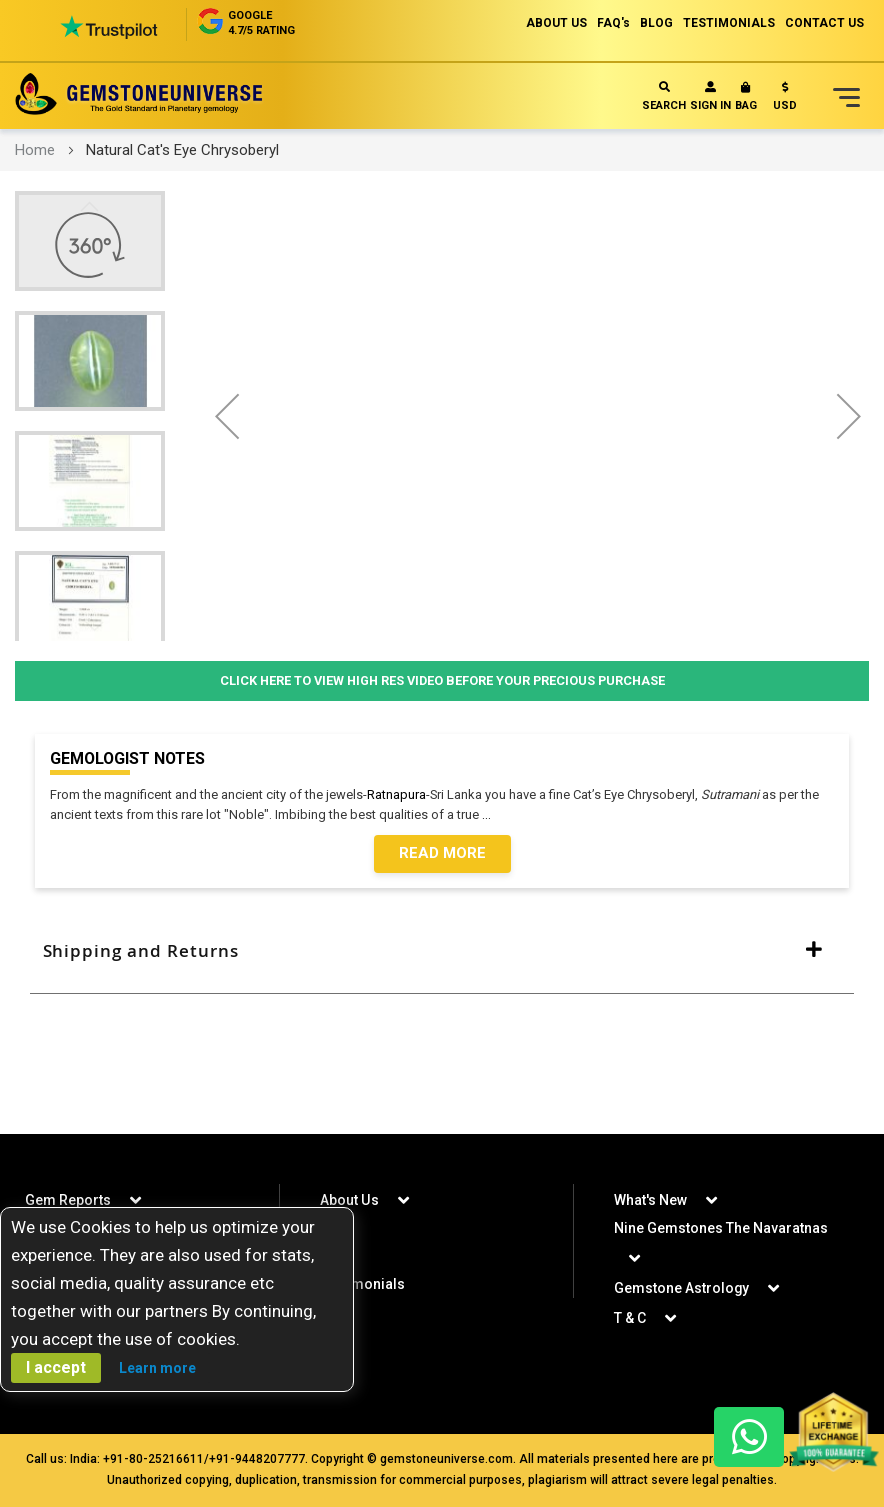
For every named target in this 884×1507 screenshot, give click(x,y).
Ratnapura (396, 794)
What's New (650, 1200)
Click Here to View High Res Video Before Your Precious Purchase (442, 680)
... (489, 814)
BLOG (656, 23)
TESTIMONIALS (729, 23)
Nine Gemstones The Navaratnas (721, 1228)
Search (664, 96)
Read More (442, 854)
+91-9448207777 (257, 1459)
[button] (785, 100)
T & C (630, 1318)
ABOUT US (556, 23)
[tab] (442, 951)
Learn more (157, 1368)
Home (35, 150)
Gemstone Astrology (682, 1288)
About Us (349, 1200)
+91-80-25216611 (153, 1459)
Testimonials (362, 1284)
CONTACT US (824, 23)
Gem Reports (68, 1200)
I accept (56, 1367)
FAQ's (613, 23)
